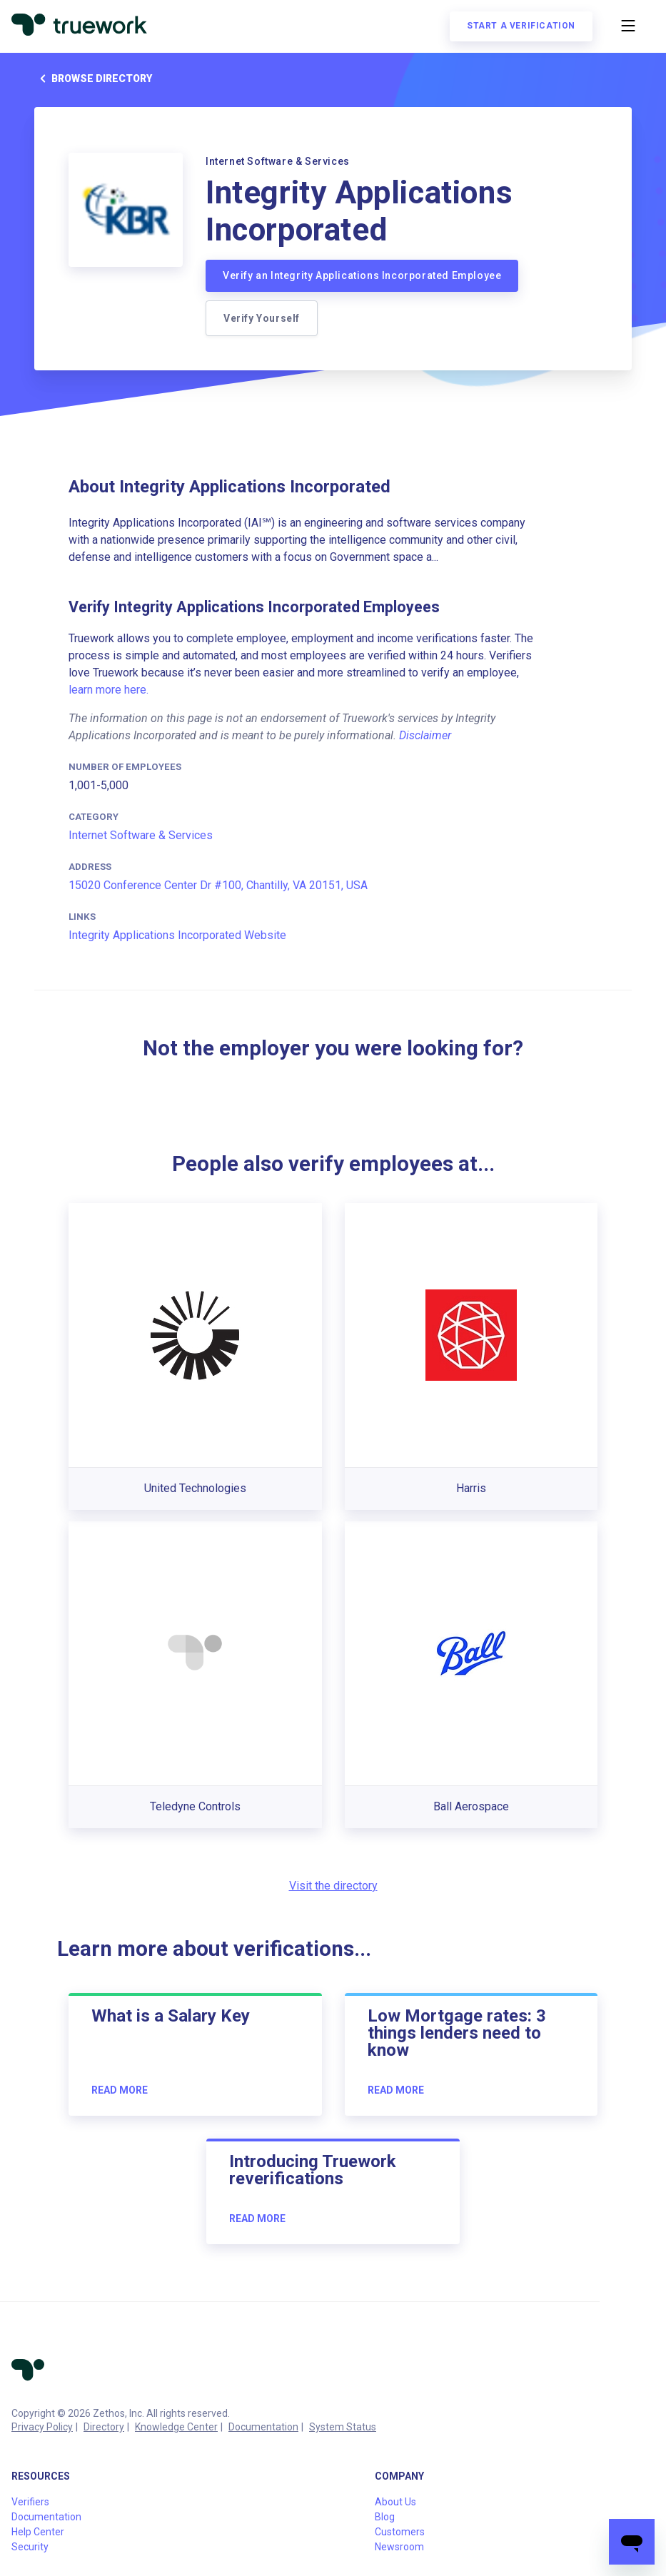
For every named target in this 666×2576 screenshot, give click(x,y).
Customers (400, 2531)
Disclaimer (425, 735)
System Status (342, 2427)
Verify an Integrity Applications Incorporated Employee (362, 275)
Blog (385, 2516)
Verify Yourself (261, 318)
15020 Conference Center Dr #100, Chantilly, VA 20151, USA (218, 885)
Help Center (37, 2531)
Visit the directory (333, 1885)
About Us (395, 2501)
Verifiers (30, 2501)
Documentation (263, 2427)
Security (30, 2546)
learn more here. (108, 689)
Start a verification (521, 26)
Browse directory (93, 78)
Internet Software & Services (141, 835)
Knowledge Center (176, 2427)
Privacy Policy (42, 2427)
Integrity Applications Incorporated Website (177, 935)
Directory (104, 2427)
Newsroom (399, 2546)
